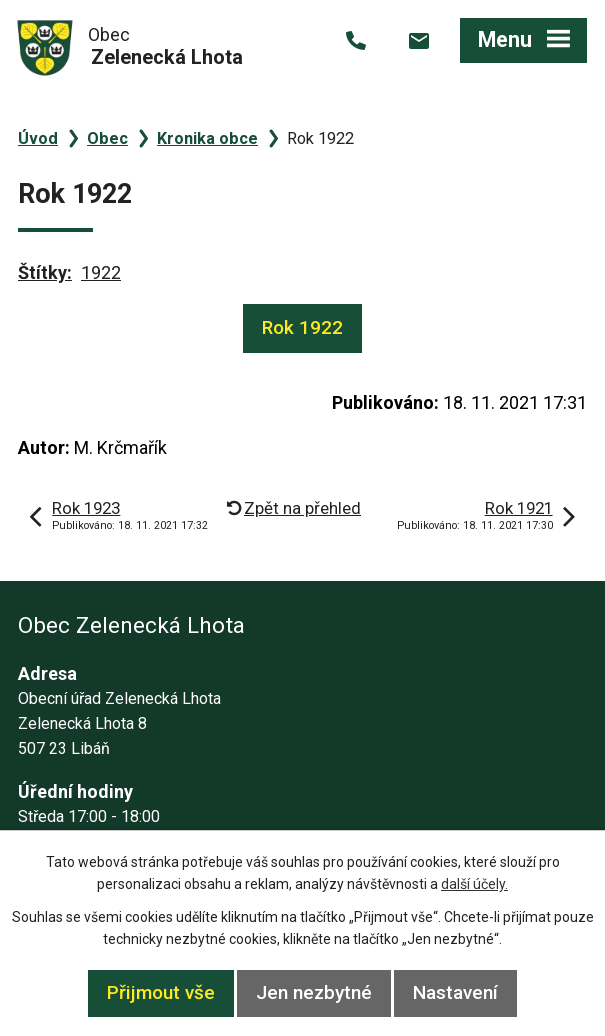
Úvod (38, 138)
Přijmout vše (161, 992)
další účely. (474, 884)
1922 (101, 272)
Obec (107, 138)
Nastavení (455, 992)
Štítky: (45, 272)
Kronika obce (207, 138)
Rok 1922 (302, 327)
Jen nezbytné (314, 992)
